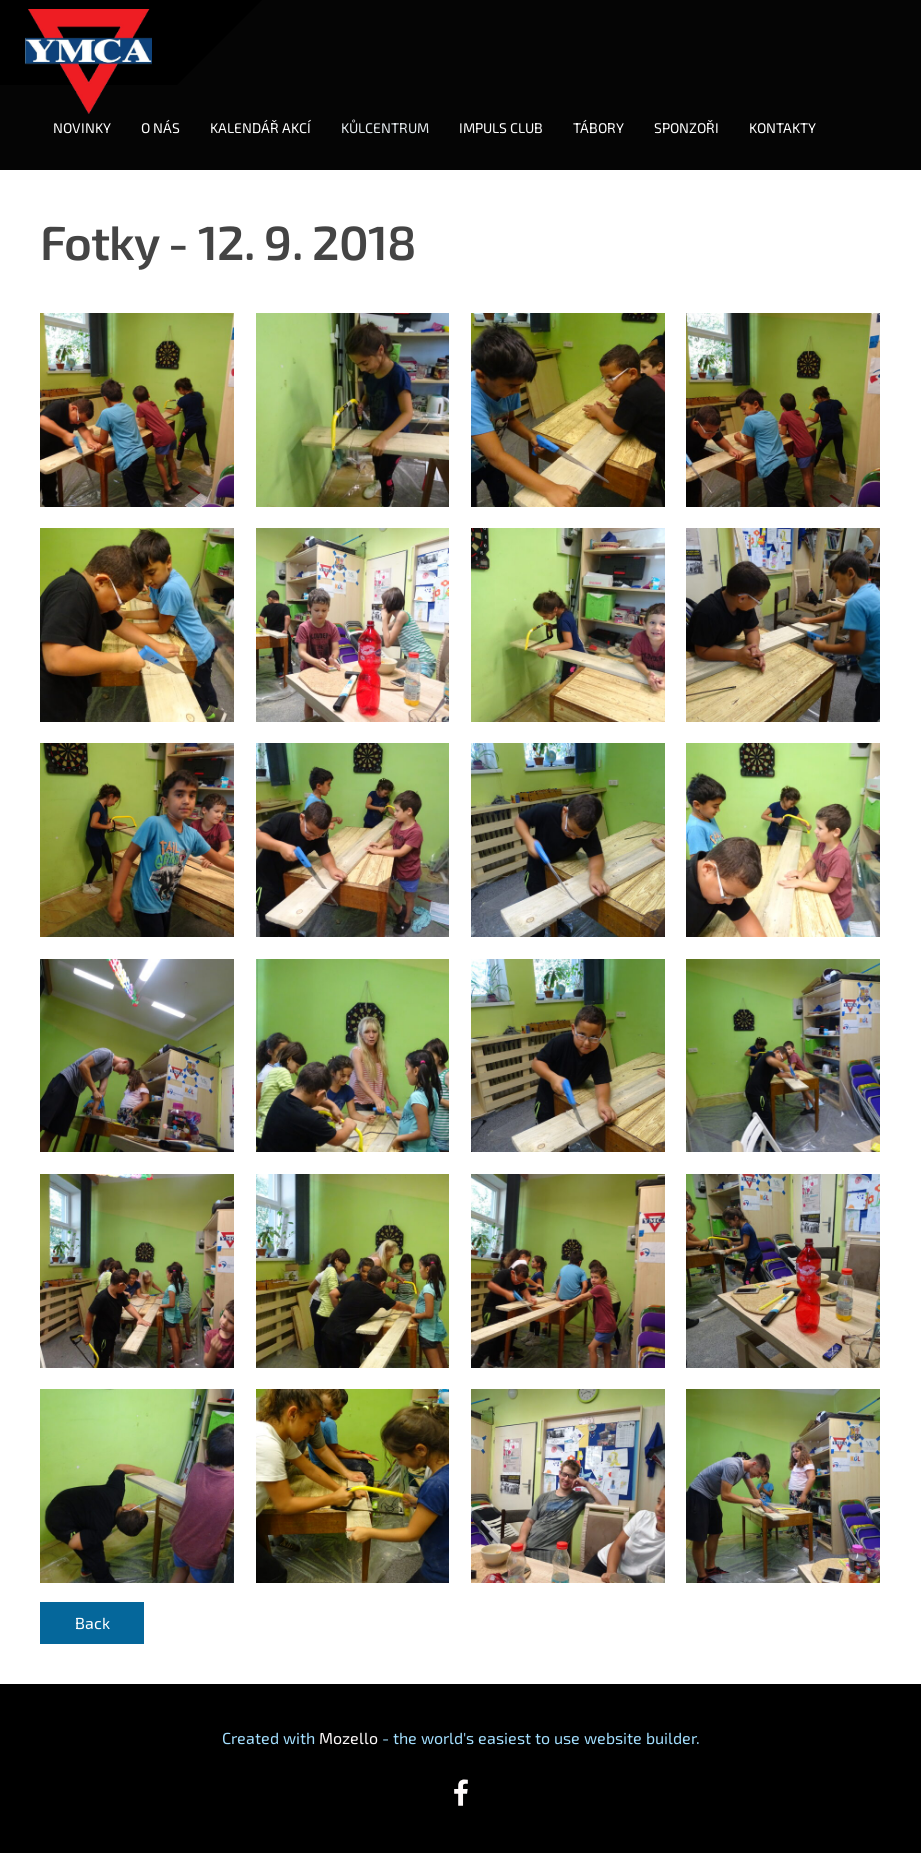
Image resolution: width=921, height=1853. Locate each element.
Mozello (348, 1737)
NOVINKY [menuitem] (82, 127)
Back (92, 1622)
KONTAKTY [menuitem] (782, 127)
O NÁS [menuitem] (160, 127)
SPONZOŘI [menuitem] (686, 127)
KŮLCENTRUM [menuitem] (385, 127)
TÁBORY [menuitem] (598, 127)
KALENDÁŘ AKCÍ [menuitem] (260, 127)
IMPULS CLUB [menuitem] (501, 127)
